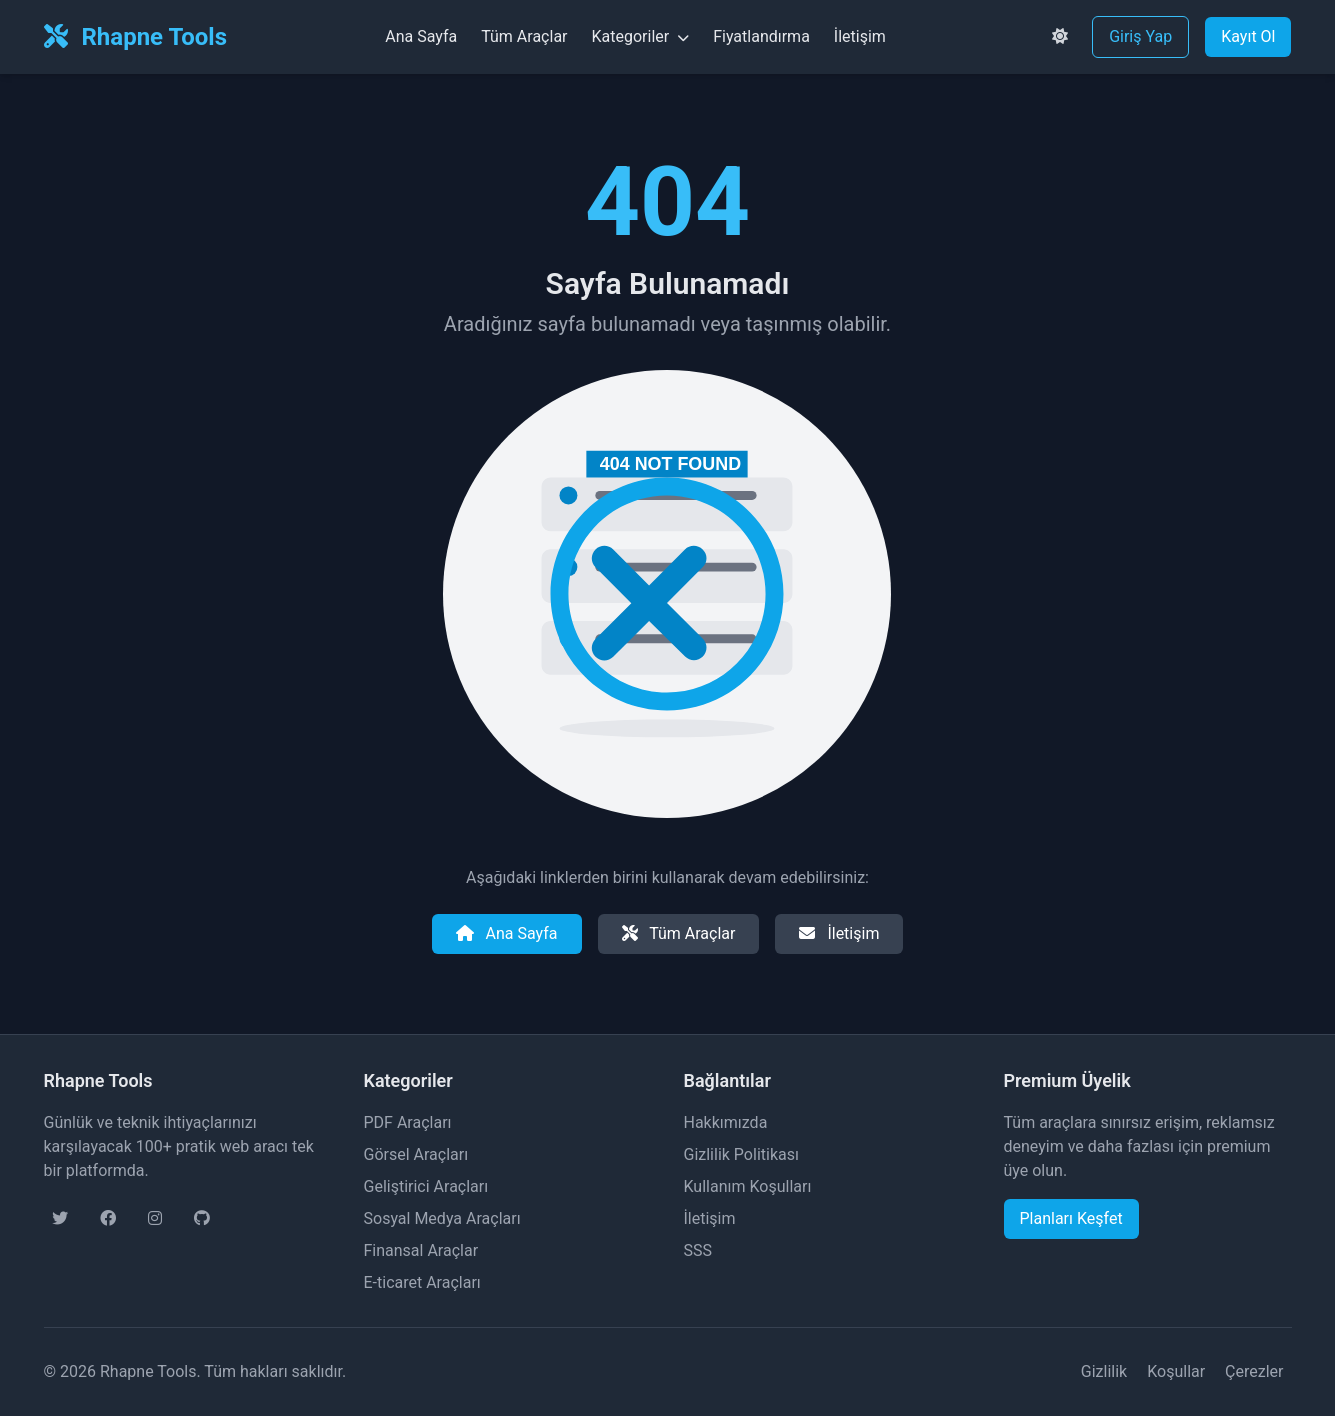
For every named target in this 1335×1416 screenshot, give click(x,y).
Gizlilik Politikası (741, 1154)
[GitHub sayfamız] (202, 1219)
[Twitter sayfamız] (60, 1219)
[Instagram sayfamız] (155, 1219)
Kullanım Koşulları (748, 1186)
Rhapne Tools (136, 37)
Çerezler (1254, 1371)
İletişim (860, 36)
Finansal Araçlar (421, 1250)
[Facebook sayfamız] (108, 1219)
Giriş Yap (1140, 36)
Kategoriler (641, 36)
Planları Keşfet (1071, 1218)
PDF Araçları (408, 1122)
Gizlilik (1104, 1371)
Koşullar (1176, 1371)
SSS (698, 1250)
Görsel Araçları (416, 1154)
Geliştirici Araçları (426, 1186)
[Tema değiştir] (1060, 37)
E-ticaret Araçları (422, 1282)
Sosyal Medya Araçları (442, 1218)
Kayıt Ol (1248, 36)
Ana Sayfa (421, 36)
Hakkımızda (726, 1122)
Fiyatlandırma (761, 36)
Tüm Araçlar (524, 36)
